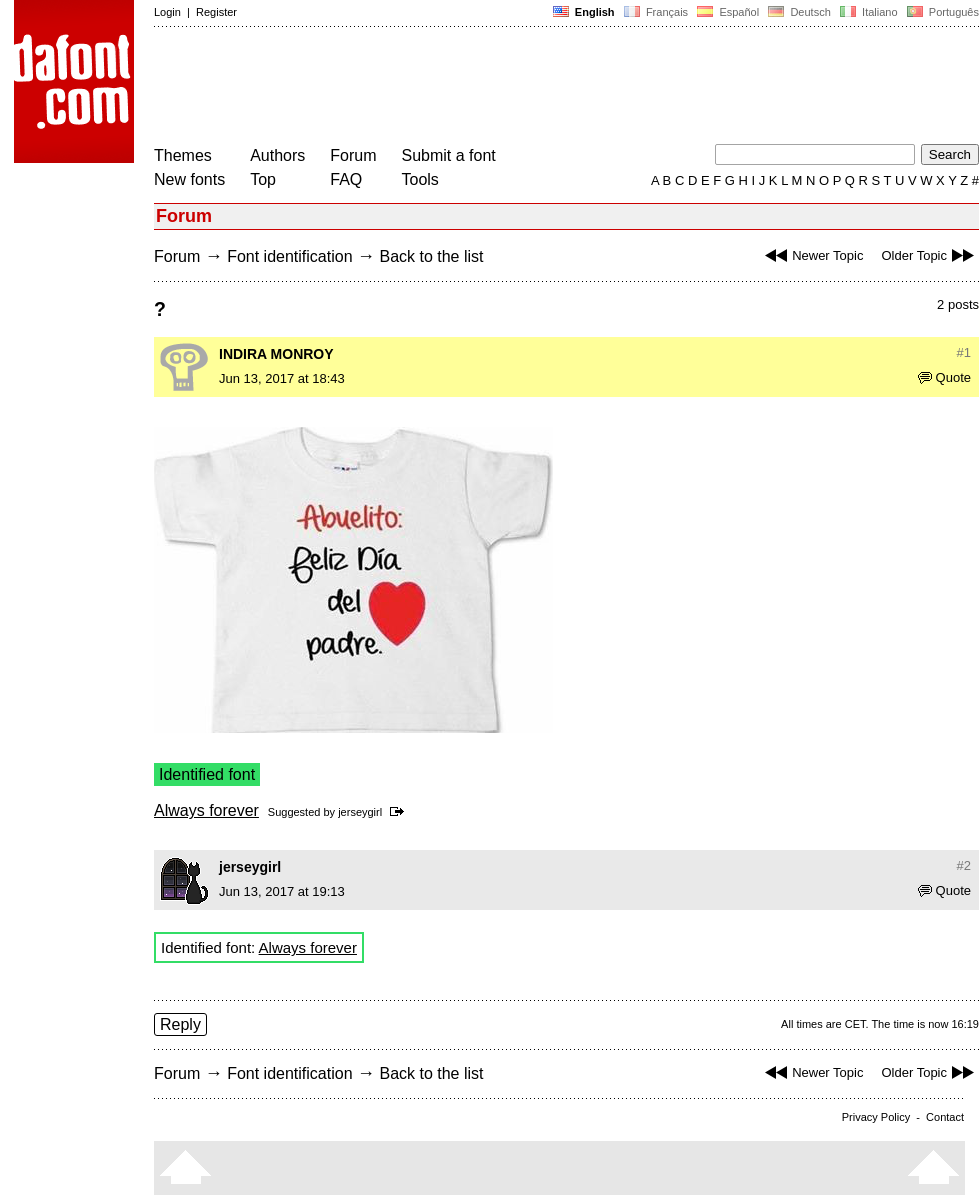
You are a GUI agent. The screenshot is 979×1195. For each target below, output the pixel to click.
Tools (420, 179)
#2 (964, 865)
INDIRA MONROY (276, 354)
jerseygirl (360, 812)
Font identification (289, 256)
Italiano (869, 12)
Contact (945, 1117)
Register (216, 12)
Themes (183, 155)
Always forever (206, 810)
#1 (964, 352)
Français (656, 12)
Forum (353, 155)
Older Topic (930, 255)
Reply (180, 1024)
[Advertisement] (518, 88)
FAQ (346, 179)
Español (728, 12)
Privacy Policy (876, 1117)
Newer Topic (811, 255)
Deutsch (799, 12)
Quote (944, 377)
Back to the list (431, 256)
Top (263, 179)
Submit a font (449, 155)
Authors (277, 155)
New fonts (189, 179)
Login (167, 12)
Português (941, 12)
